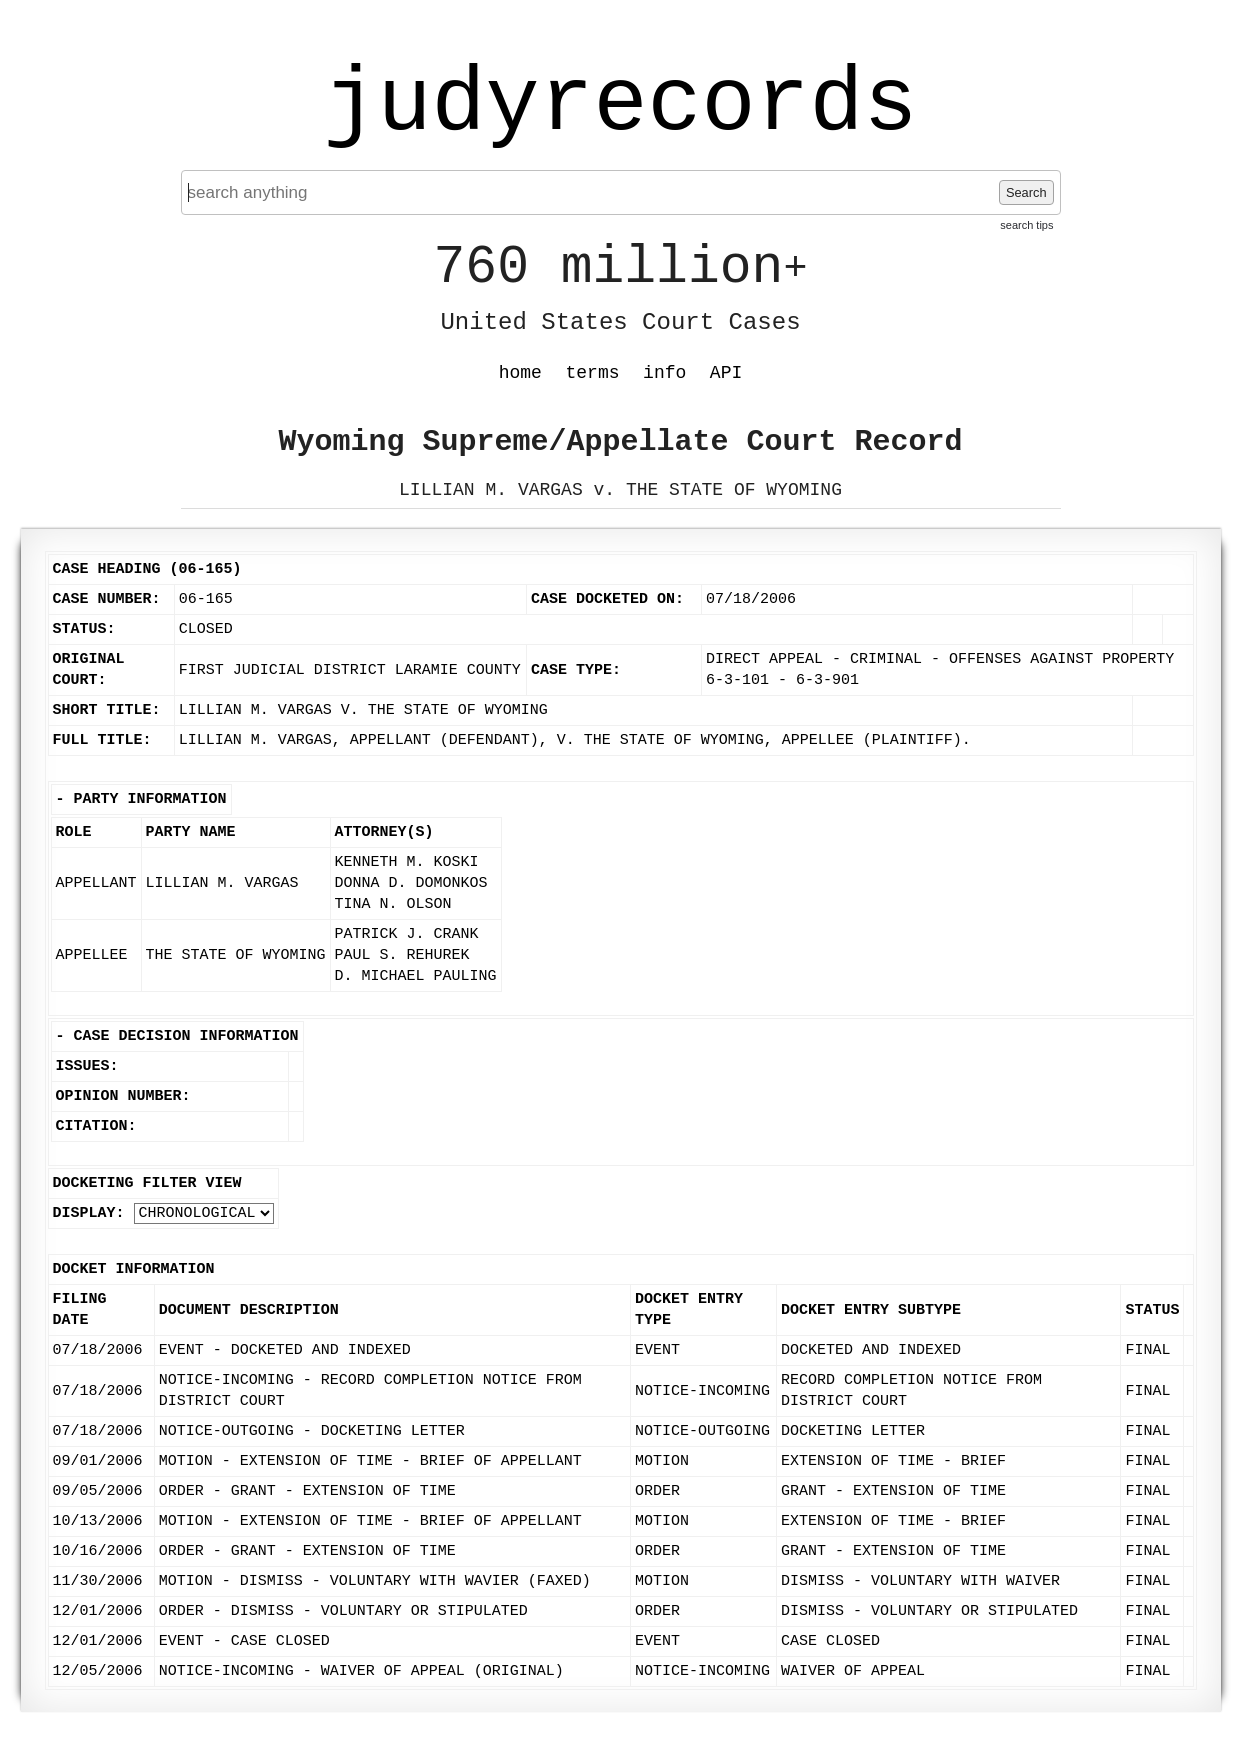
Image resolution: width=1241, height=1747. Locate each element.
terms (593, 373)
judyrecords (620, 105)
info (664, 373)
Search (1026, 192)
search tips (1026, 225)
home (520, 373)
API (726, 373)
